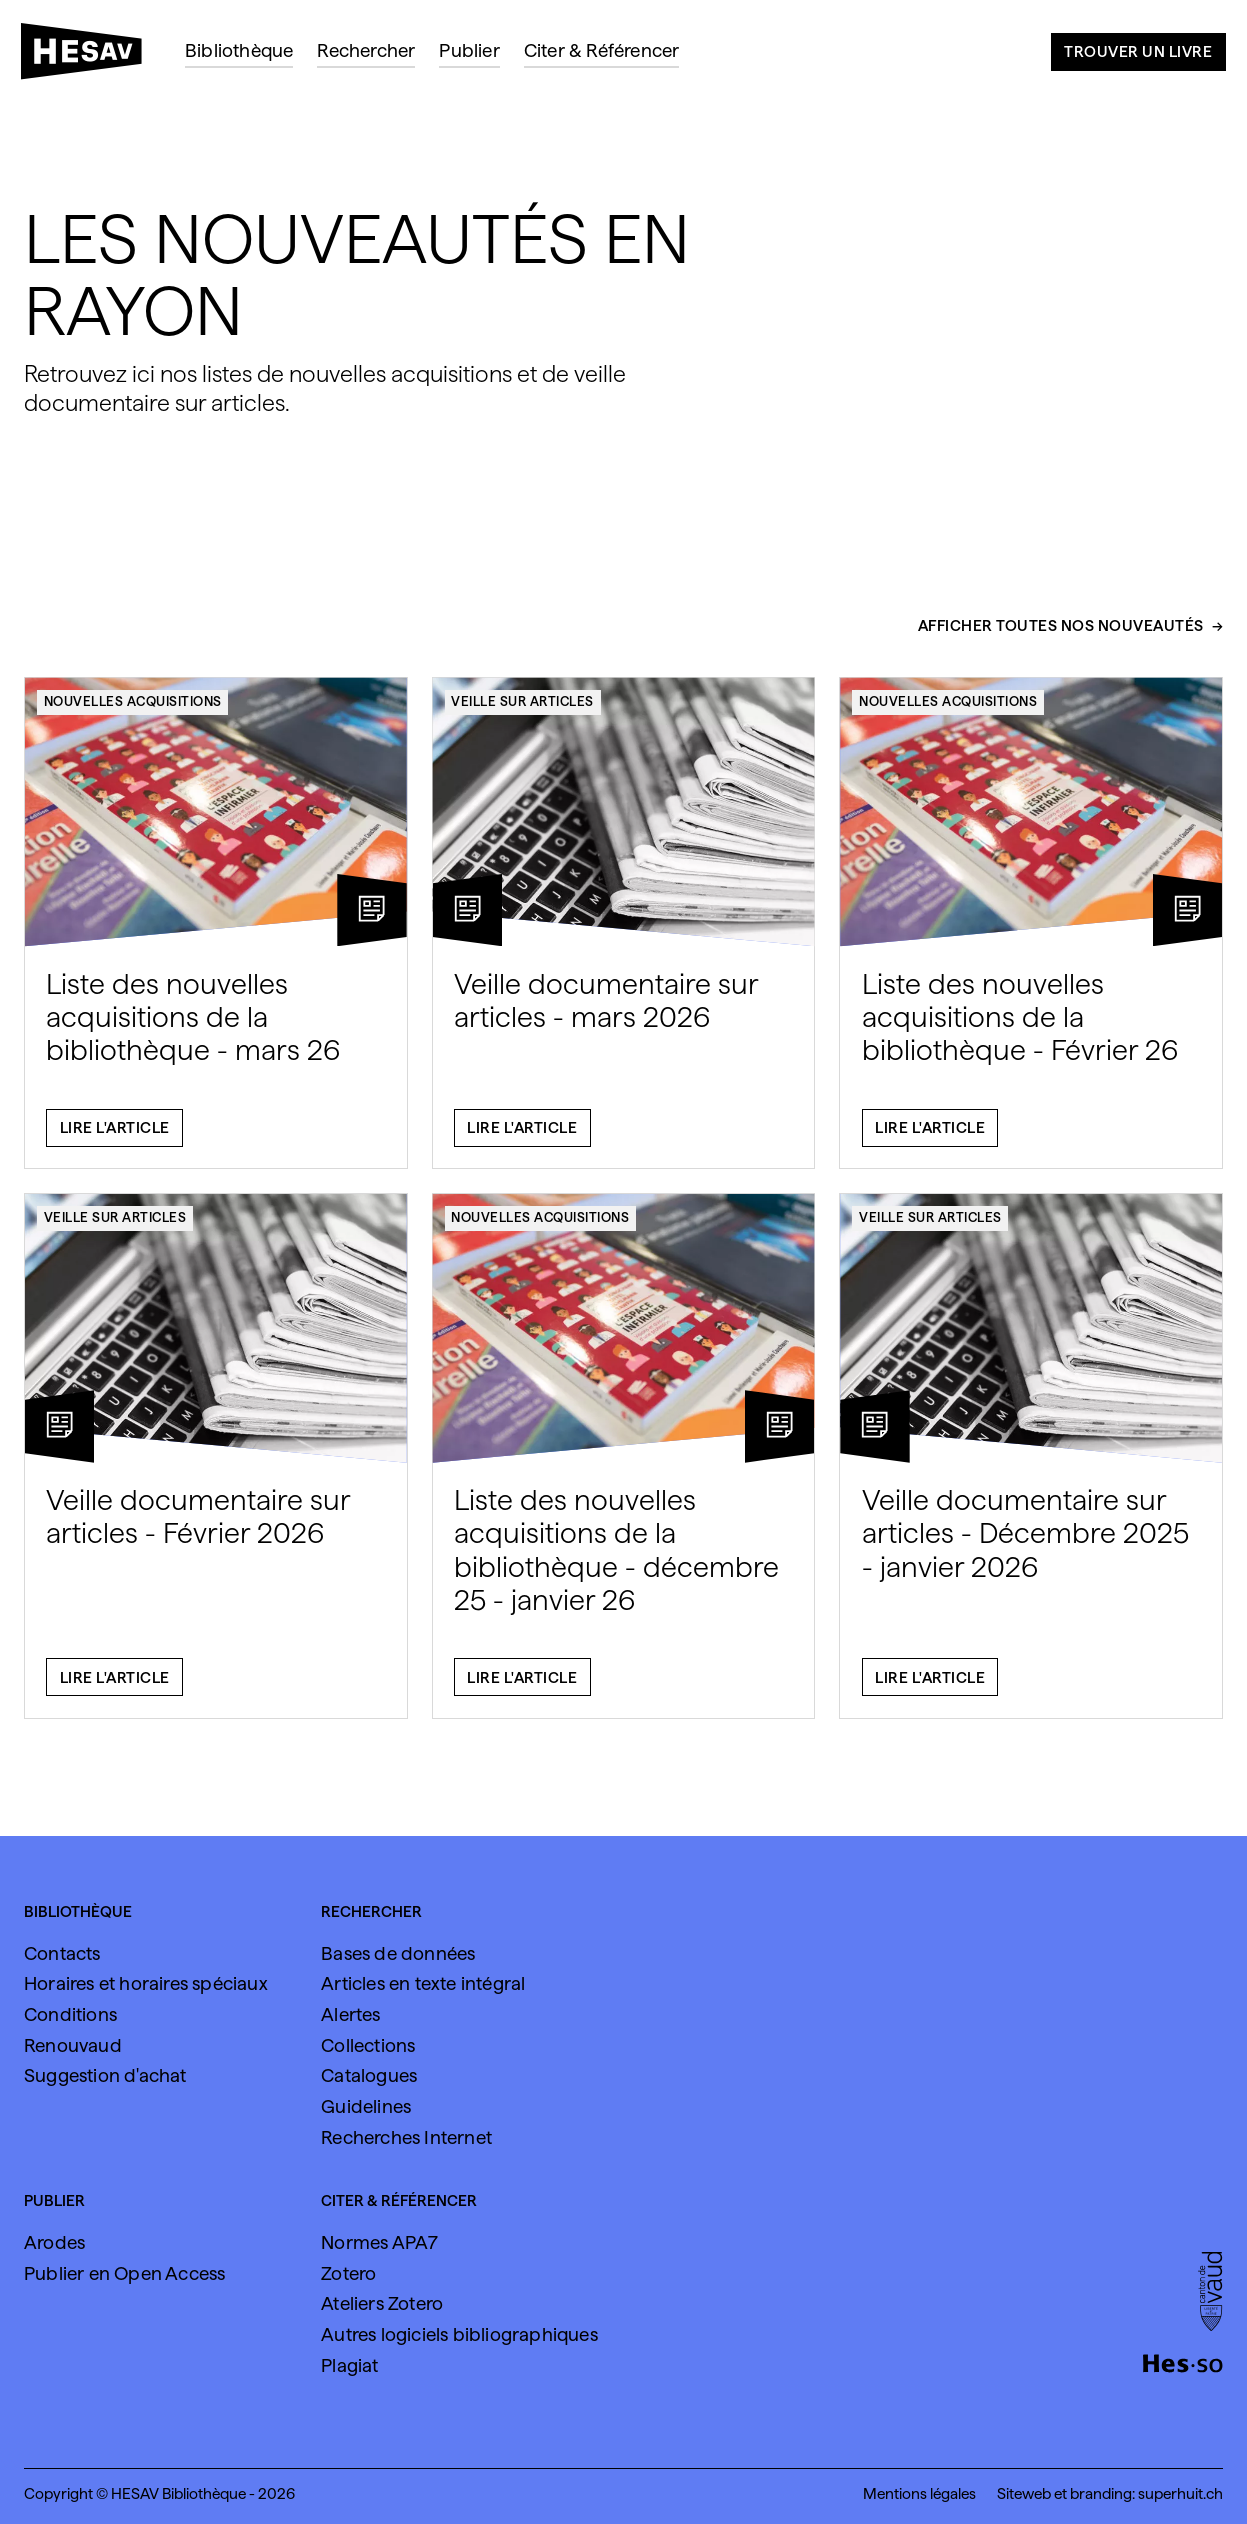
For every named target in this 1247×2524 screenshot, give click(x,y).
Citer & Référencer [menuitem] (602, 50)
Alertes (350, 2014)
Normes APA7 (379, 2242)
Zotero (348, 2273)
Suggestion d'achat (105, 2075)
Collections (368, 2045)
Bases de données (398, 1953)
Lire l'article (115, 1136)
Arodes (54, 2242)
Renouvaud (73, 2045)
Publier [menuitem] (469, 50)
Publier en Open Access (124, 2273)
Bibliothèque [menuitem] (239, 50)
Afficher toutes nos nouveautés (1061, 635)
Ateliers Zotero (382, 2303)
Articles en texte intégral (423, 1983)
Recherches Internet (406, 2137)
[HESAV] (89, 57)
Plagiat (349, 2365)
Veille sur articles (522, 710)
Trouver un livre (1138, 51)
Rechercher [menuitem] (366, 50)
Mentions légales (919, 2493)
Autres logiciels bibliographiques (459, 2334)
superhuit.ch (1180, 2493)
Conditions (70, 2014)
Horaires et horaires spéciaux (146, 1983)
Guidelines (366, 2106)
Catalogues (369, 2075)
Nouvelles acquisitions (133, 710)
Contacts (62, 1953)
